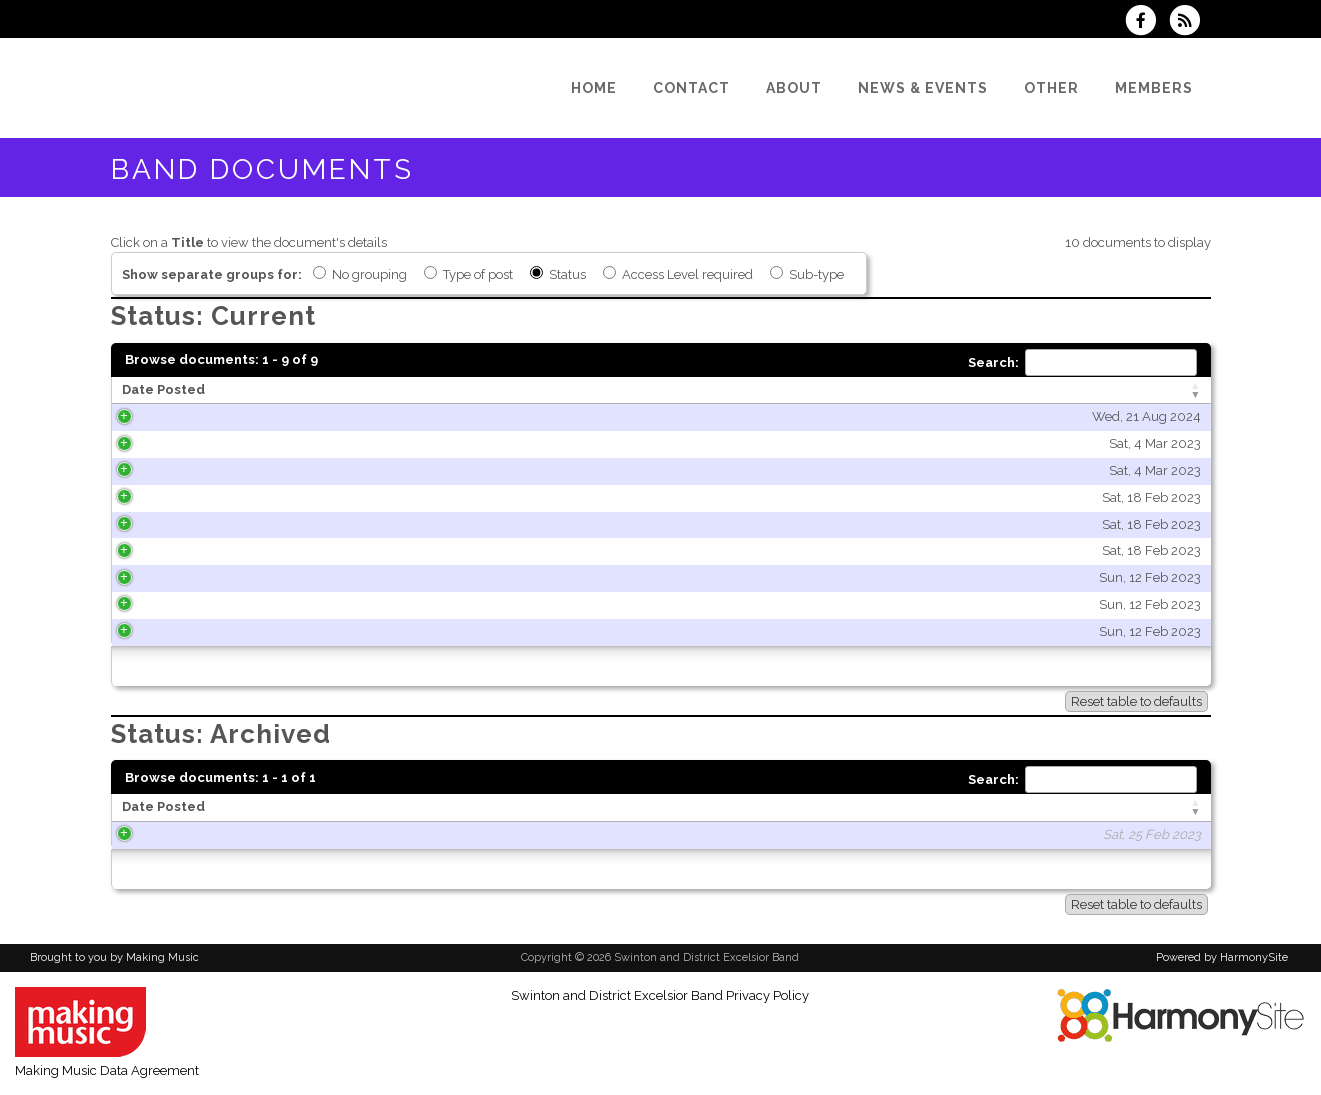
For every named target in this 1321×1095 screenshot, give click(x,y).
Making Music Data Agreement (107, 1070)
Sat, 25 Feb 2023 (351, 834)
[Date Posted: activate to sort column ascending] (268, 391)
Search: (1082, 362)
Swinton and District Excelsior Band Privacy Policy (660, 995)
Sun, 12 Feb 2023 (362, 577)
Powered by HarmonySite (1222, 957)
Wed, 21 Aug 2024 (358, 416)
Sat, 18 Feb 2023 (363, 497)
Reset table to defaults (1136, 701)
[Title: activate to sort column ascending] (638, 391)
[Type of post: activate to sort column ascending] (1031, 391)
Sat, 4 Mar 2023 (367, 443)
